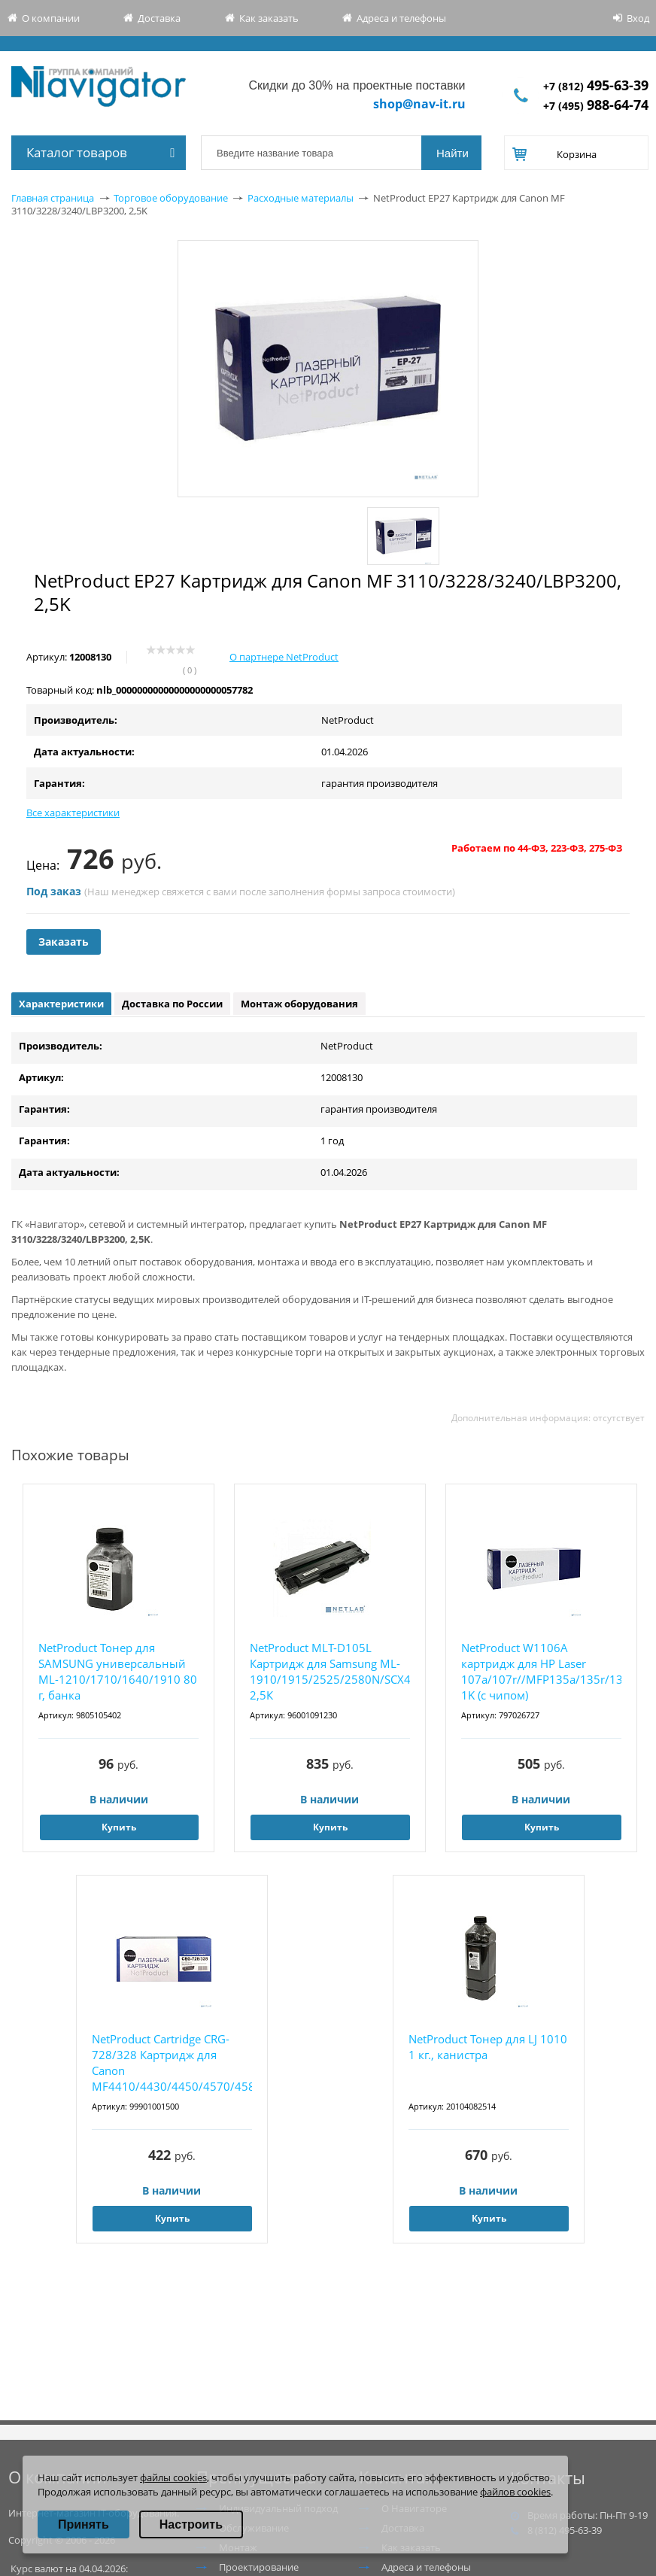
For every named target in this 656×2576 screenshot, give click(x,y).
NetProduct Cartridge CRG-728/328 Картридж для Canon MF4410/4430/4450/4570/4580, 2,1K (172, 2063)
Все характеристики (73, 812)
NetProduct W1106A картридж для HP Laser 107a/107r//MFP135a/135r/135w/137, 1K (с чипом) (541, 1671)
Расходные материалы (301, 198)
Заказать (63, 941)
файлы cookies (173, 2477)
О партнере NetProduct (284, 657)
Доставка (159, 18)
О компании (51, 18)
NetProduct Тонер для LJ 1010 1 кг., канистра (487, 2046)
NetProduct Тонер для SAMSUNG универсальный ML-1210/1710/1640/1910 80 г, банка (117, 1671)
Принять (83, 2524)
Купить (119, 1827)
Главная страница (52, 198)
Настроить (191, 2524)
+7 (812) (595, 86)
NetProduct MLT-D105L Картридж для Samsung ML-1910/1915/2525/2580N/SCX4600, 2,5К (330, 1671)
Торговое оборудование (171, 198)
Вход (638, 18)
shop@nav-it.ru (419, 104)
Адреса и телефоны (401, 18)
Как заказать (269, 18)
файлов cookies (515, 2492)
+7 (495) (595, 106)
